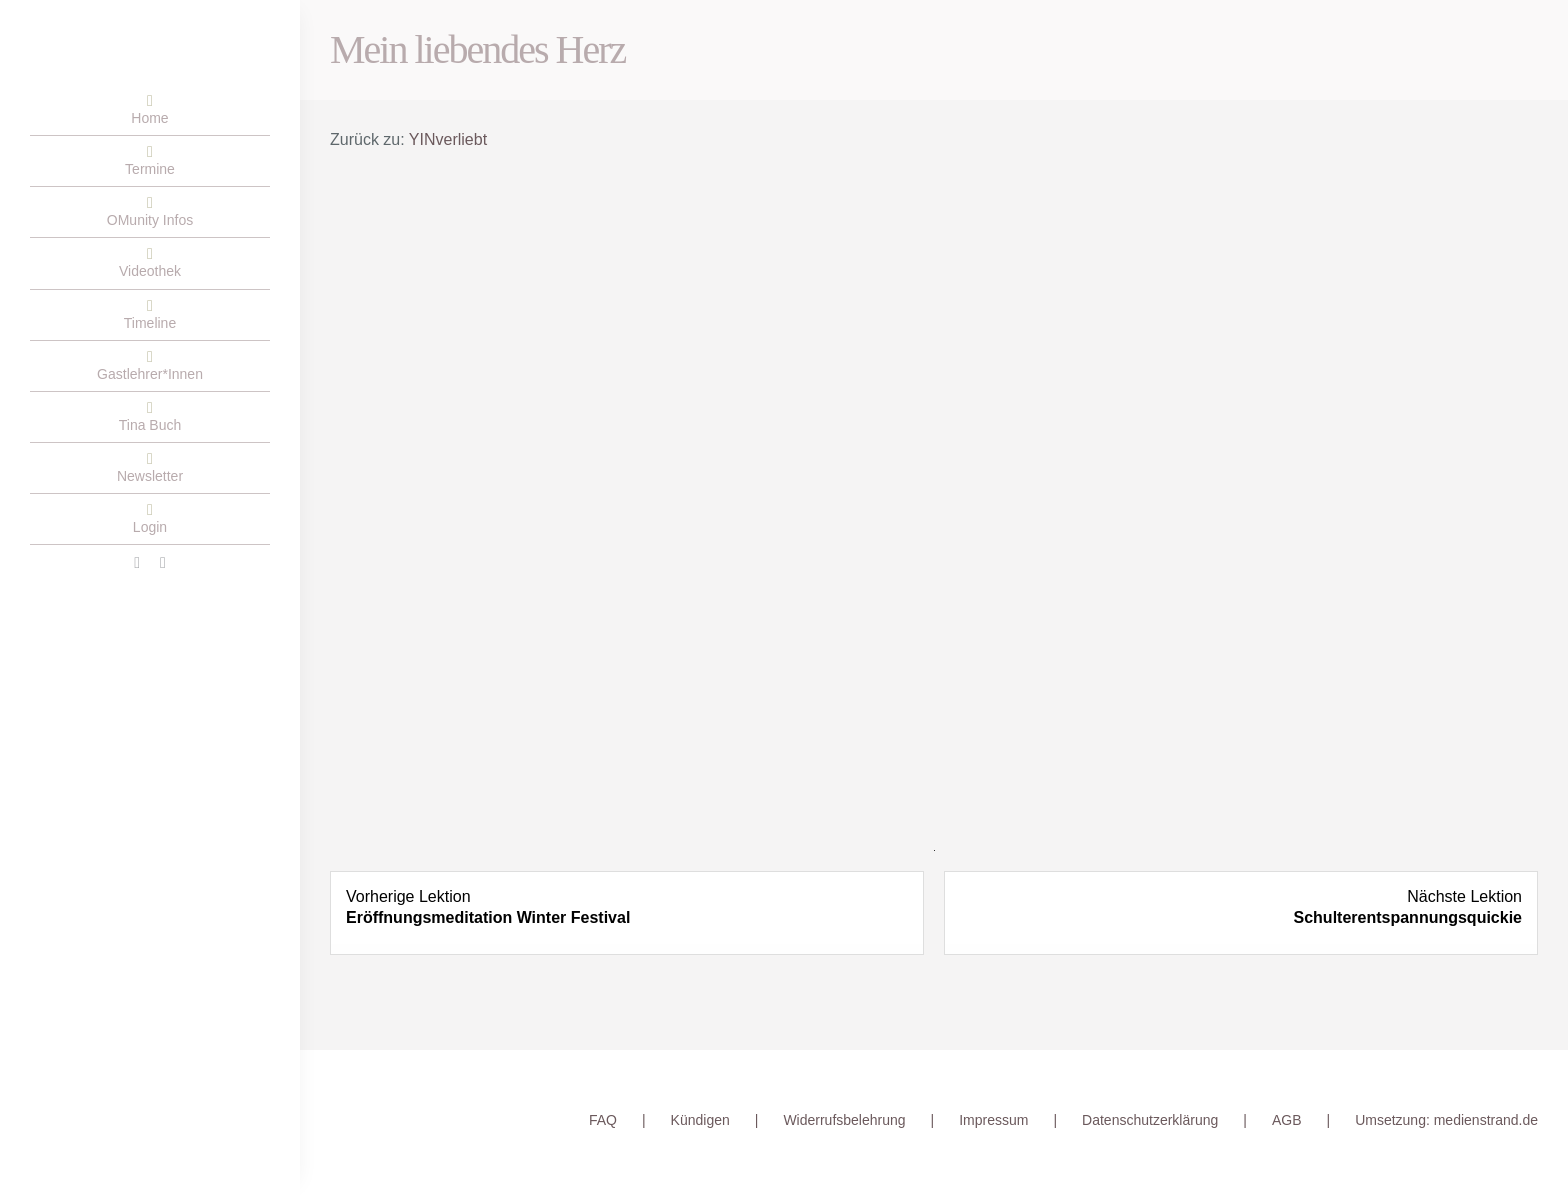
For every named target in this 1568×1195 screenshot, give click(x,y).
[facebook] (137, 563)
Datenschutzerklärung (1150, 1120)
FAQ (603, 1120)
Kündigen (700, 1120)
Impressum (993, 1120)
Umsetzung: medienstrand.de (1446, 1120)
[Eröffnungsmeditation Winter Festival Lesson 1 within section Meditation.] (627, 908)
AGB (1287, 1120)
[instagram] (163, 563)
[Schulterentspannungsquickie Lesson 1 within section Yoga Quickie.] (1241, 908)
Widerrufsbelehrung (844, 1120)
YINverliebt (448, 139)
